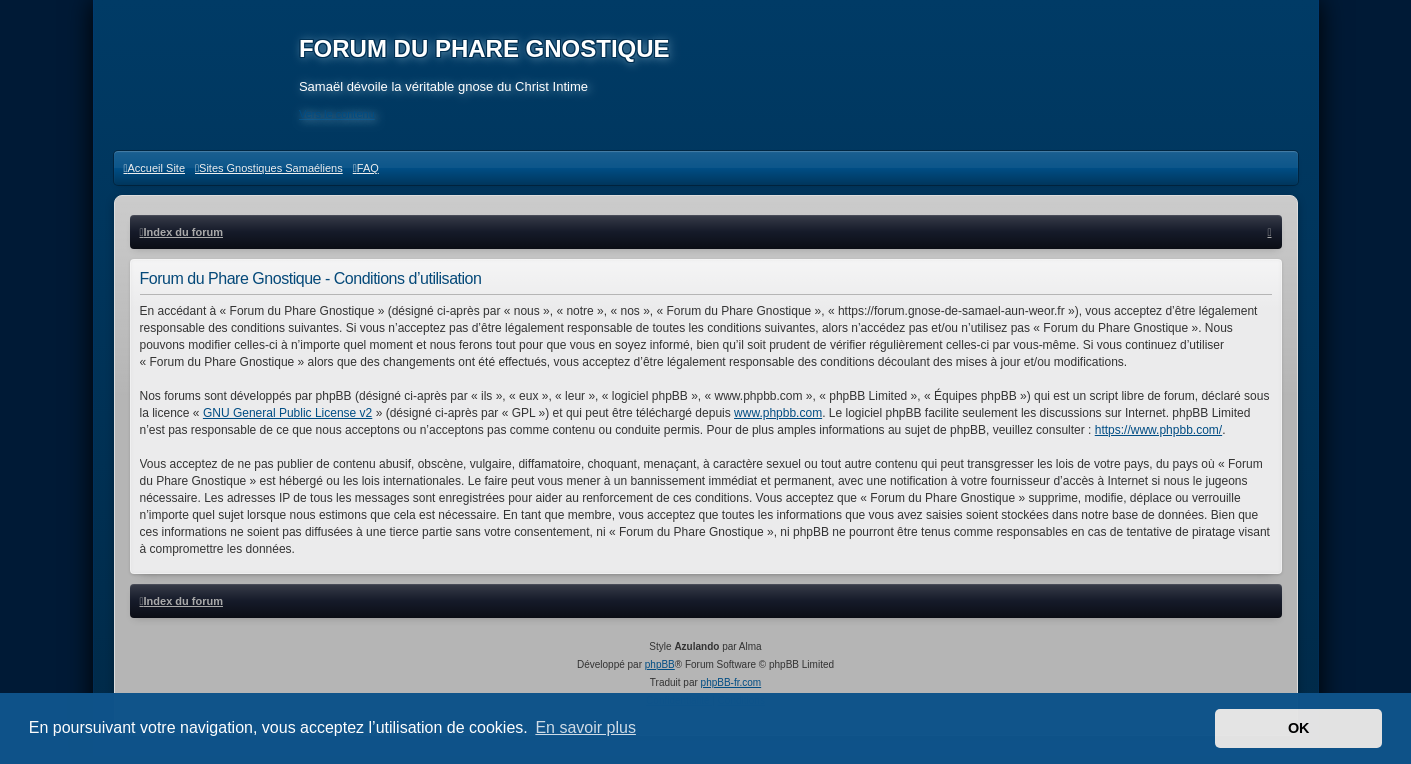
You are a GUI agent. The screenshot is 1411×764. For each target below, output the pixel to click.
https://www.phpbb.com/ (1158, 437)
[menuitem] (155, 175)
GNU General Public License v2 (287, 420)
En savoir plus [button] (585, 727)
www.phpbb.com (778, 420)
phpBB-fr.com (731, 690)
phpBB (660, 672)
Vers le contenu (340, 114)
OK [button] (1299, 728)
